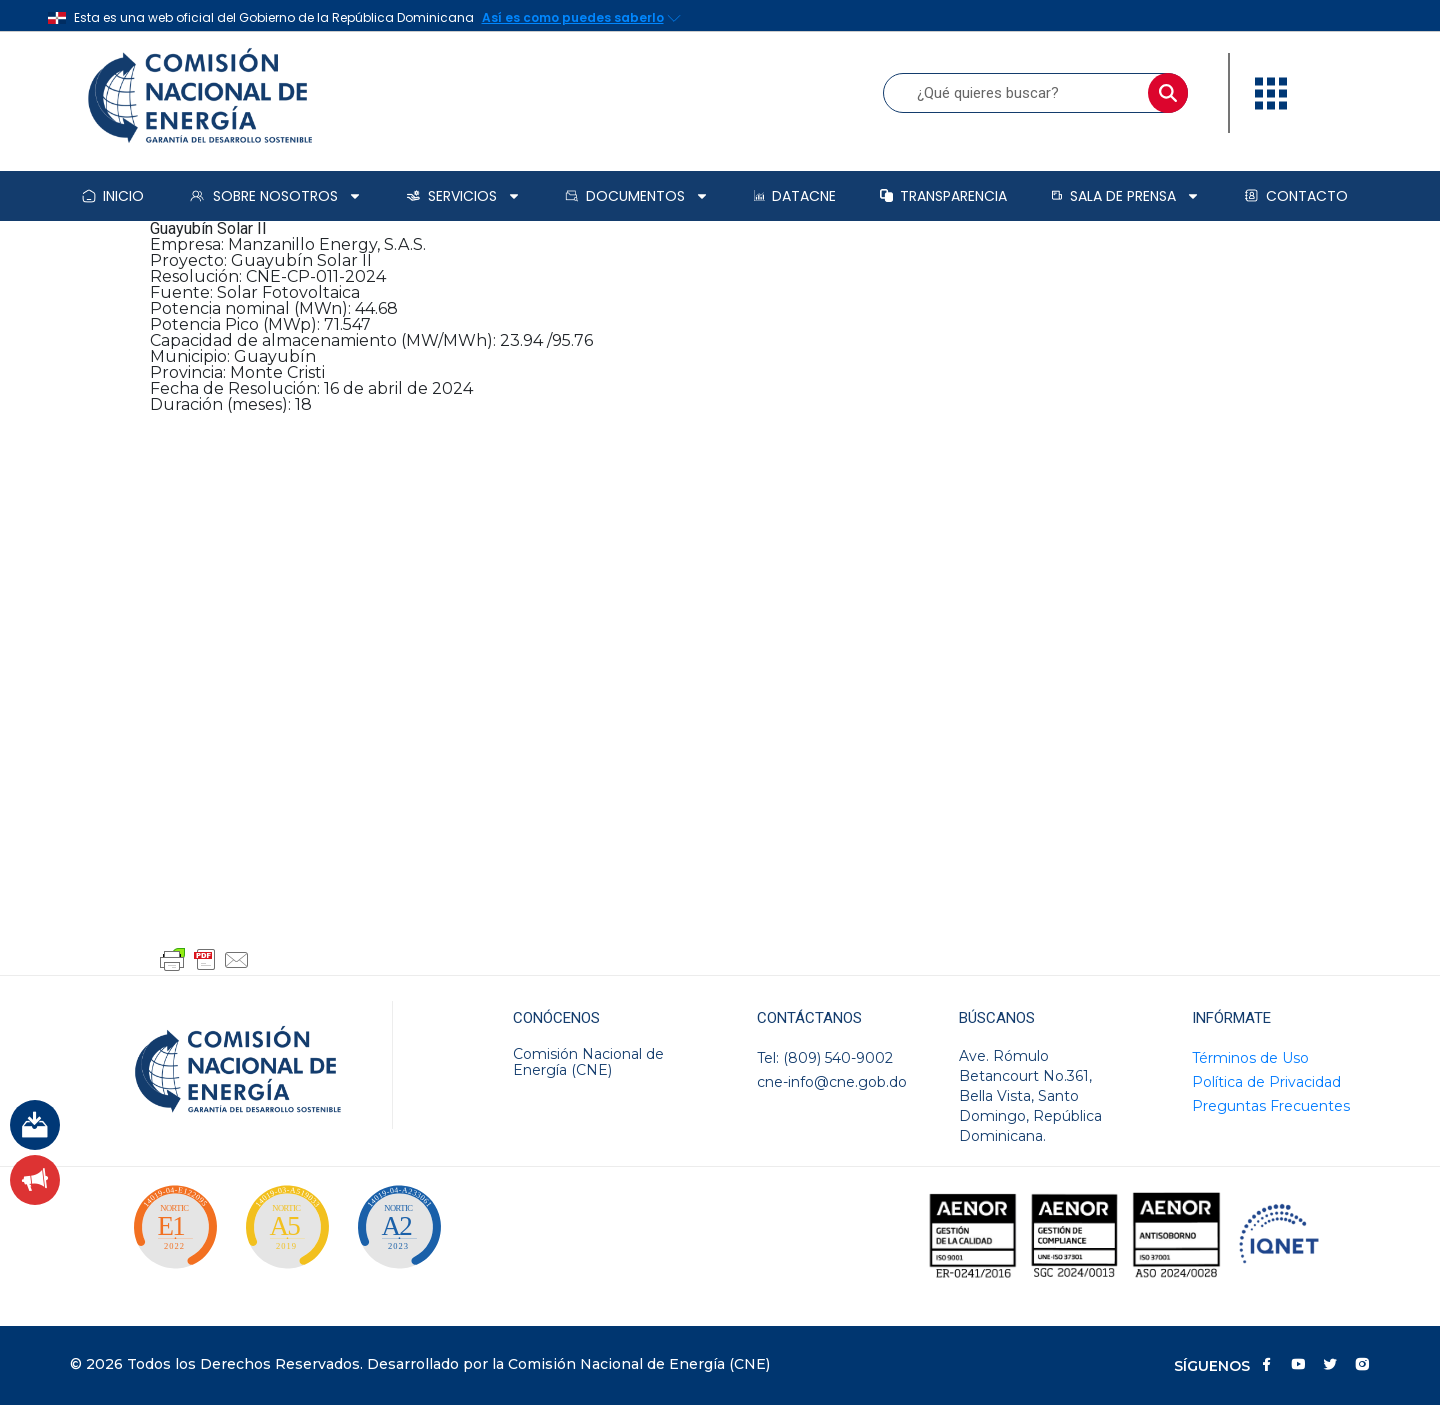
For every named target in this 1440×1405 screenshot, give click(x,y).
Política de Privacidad (1266, 1082)
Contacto (1296, 196)
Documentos (637, 196)
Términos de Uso (1250, 1058)
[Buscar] (1168, 93)
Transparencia (943, 196)
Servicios (463, 196)
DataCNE (795, 196)
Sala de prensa (1125, 196)
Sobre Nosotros (275, 196)
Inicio (113, 196)
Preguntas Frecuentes (1271, 1106)
